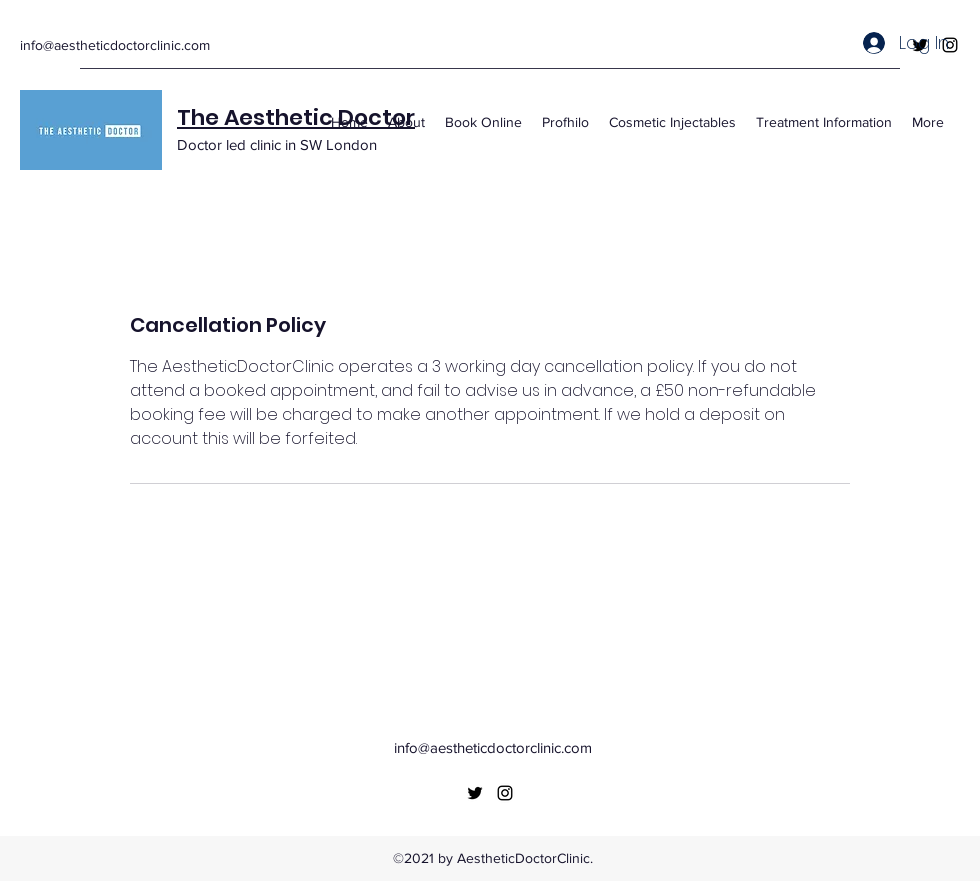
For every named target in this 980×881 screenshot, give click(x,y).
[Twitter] (475, 793)
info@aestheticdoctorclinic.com (115, 45)
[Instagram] (505, 793)
